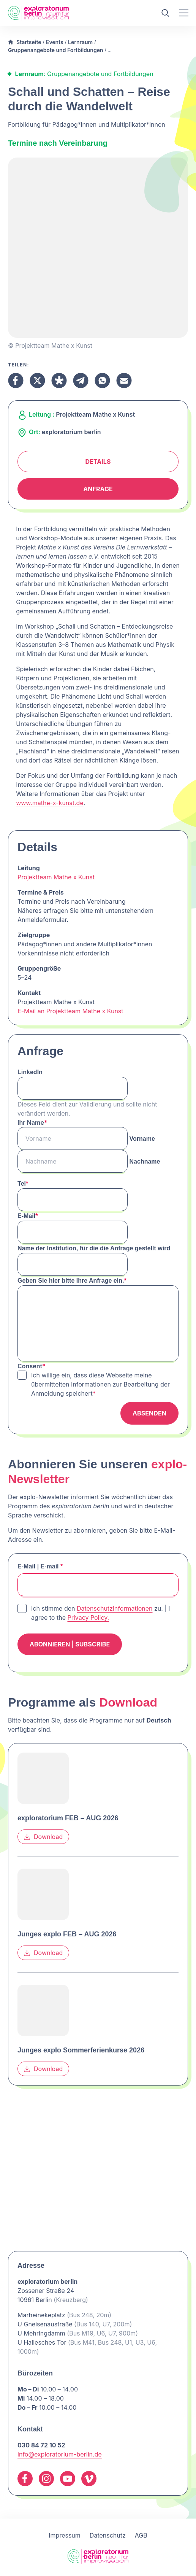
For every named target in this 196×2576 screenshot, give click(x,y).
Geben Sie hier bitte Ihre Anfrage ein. (71, 1280)
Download (43, 1836)
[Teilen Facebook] (16, 380)
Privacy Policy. (88, 1617)
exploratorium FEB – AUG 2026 (67, 1818)
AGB (141, 2535)
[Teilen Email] (124, 380)
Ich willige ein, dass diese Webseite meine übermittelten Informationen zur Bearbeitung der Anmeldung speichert (100, 1384)
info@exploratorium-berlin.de (59, 2454)
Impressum (65, 2535)
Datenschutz (108, 2535)
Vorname (142, 1138)
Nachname (145, 1161)
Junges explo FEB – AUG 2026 (66, 1934)
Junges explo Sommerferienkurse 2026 (80, 2050)
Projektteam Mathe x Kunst (56, 877)
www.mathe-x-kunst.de (50, 803)
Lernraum (80, 42)
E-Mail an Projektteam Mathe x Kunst (70, 1011)
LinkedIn (30, 1072)
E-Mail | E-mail (40, 1566)
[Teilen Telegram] (81, 380)
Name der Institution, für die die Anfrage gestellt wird (93, 1248)
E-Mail (27, 1216)
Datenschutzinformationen (115, 1608)
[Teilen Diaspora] (59, 380)
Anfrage (98, 489)
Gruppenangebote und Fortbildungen (55, 50)
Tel (22, 1183)
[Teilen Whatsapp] (102, 380)
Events (54, 42)
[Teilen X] (37, 380)
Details (98, 461)
